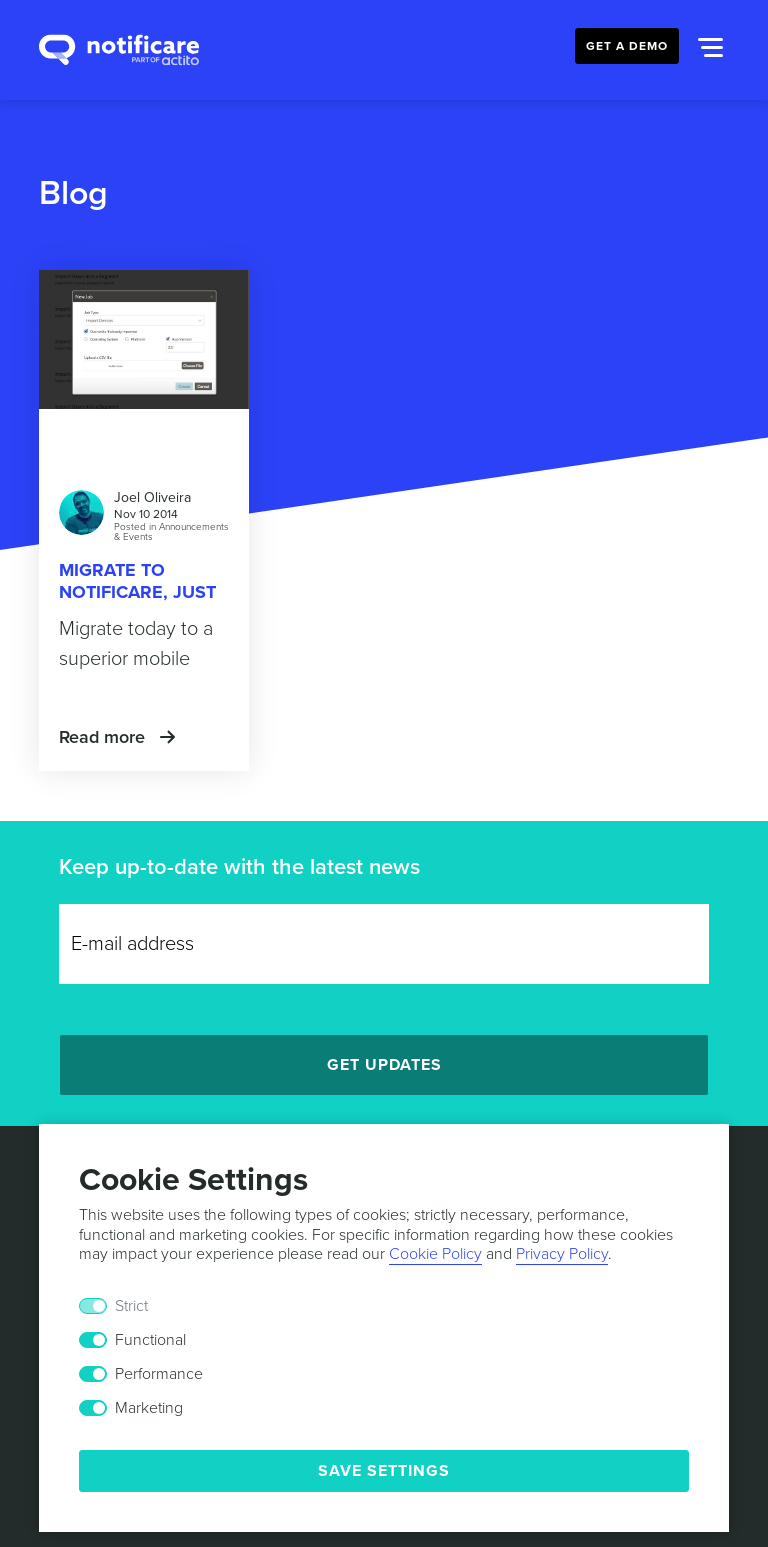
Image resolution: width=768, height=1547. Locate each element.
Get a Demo (627, 46)
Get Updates (384, 1065)
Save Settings (384, 1471)
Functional (150, 1340)
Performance (159, 1374)
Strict (131, 1306)
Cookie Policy (435, 1254)
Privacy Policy (562, 1254)
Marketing (149, 1408)
